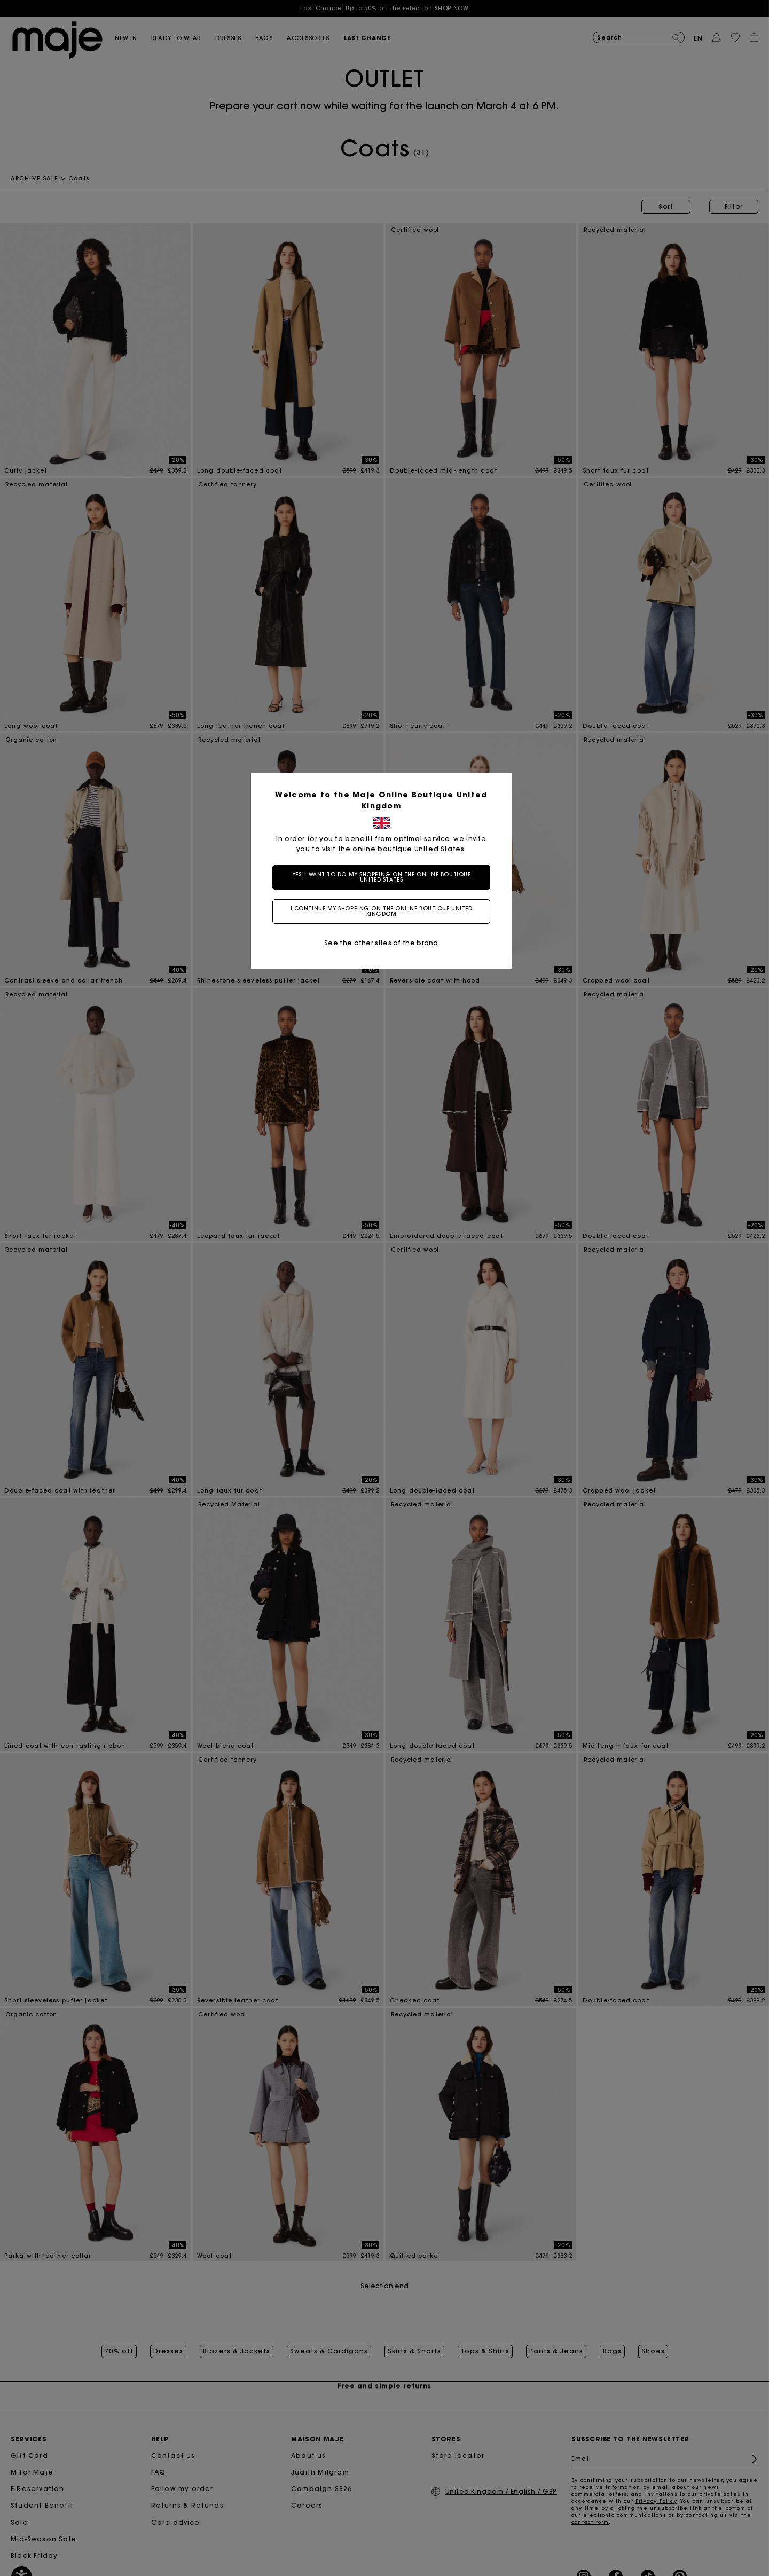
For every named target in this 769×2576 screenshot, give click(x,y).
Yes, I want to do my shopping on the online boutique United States (384, 877)
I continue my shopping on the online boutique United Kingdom (385, 911)
